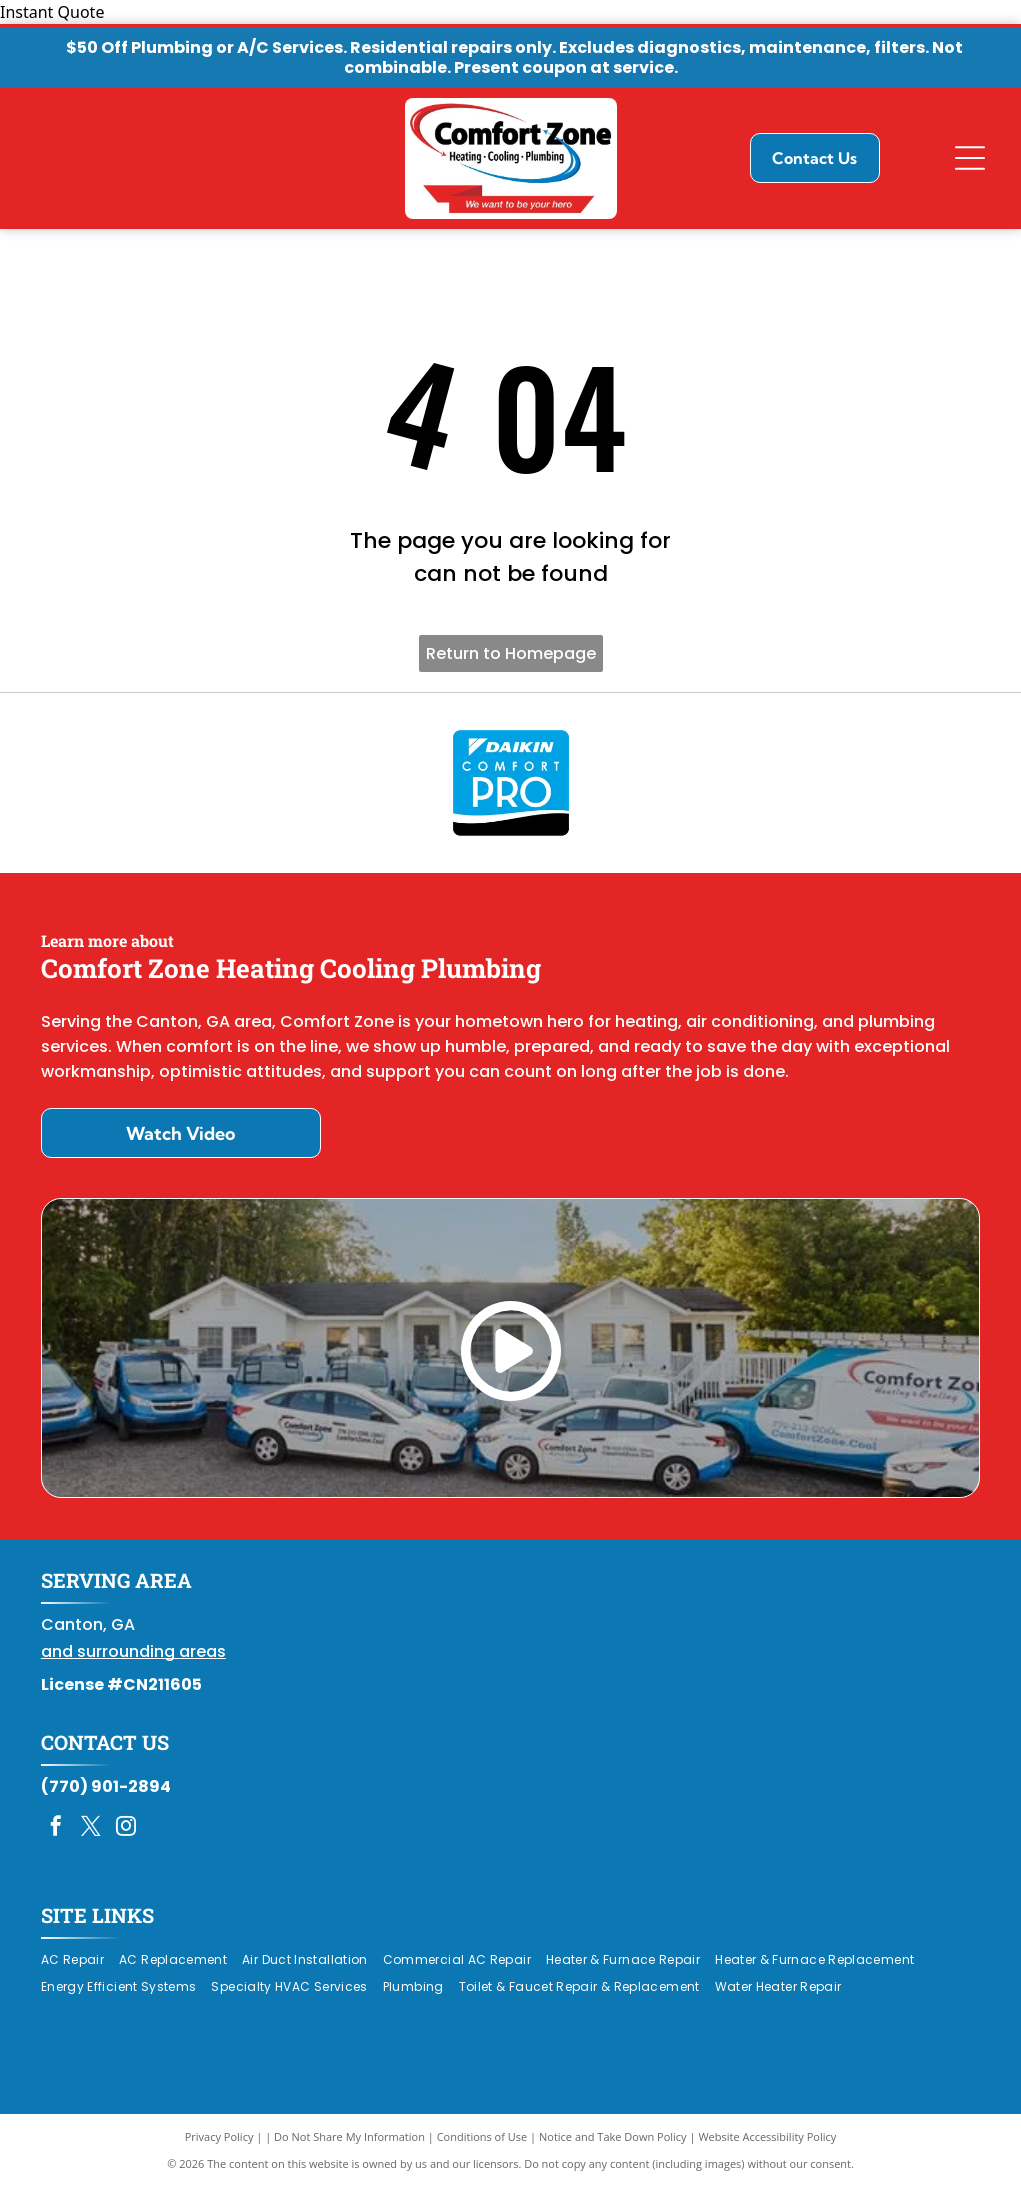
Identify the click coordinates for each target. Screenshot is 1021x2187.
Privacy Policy (219, 2136)
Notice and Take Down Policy (613, 2136)
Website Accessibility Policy (767, 2136)
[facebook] (56, 1828)
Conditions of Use (482, 2136)
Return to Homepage (511, 653)
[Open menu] (970, 158)
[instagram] (126, 1828)
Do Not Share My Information (349, 2136)
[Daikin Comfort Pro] (510, 783)
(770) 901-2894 (106, 1786)
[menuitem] (80, 1960)
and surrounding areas (133, 1651)
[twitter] (91, 1828)
